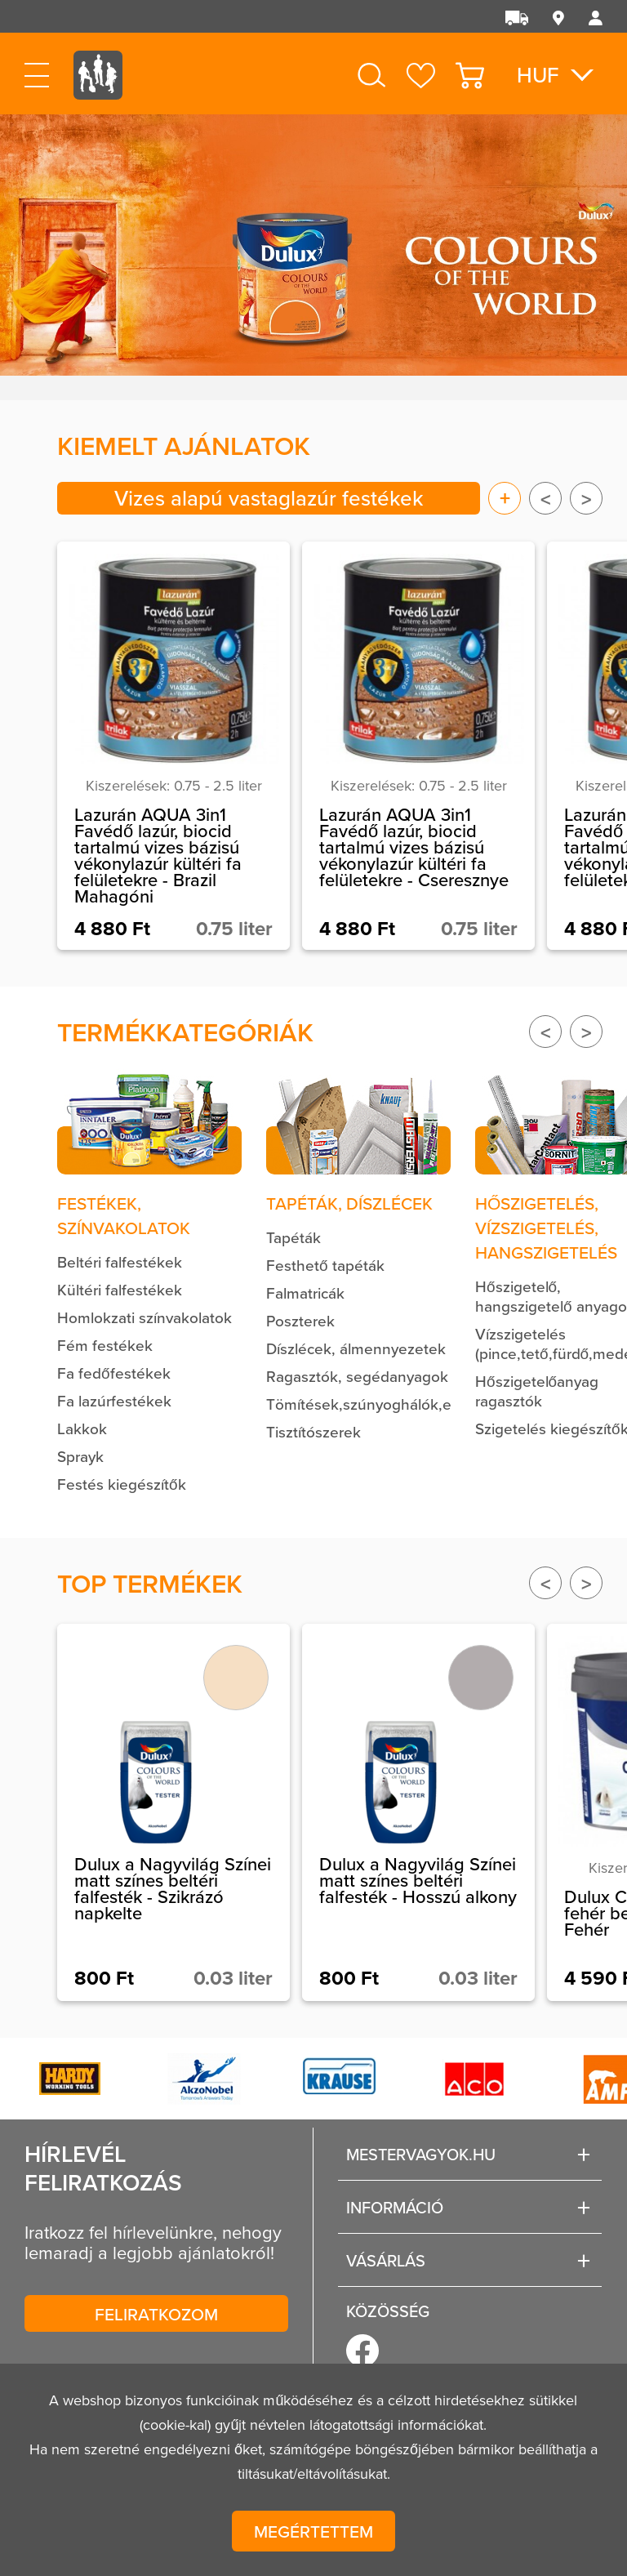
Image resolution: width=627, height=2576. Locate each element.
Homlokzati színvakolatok (144, 1317)
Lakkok (82, 1428)
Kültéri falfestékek (119, 1289)
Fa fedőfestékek (114, 1373)
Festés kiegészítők (121, 1484)
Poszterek (300, 1320)
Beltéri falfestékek (119, 1261)
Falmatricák (305, 1292)
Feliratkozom (156, 2314)
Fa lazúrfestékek (114, 1400)
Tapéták (293, 1237)
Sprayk (80, 1456)
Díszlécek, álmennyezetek (356, 1348)
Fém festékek (105, 1345)
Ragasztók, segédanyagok (357, 1376)
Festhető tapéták (325, 1265)
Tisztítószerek (313, 1431)
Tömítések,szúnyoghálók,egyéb (376, 1404)
